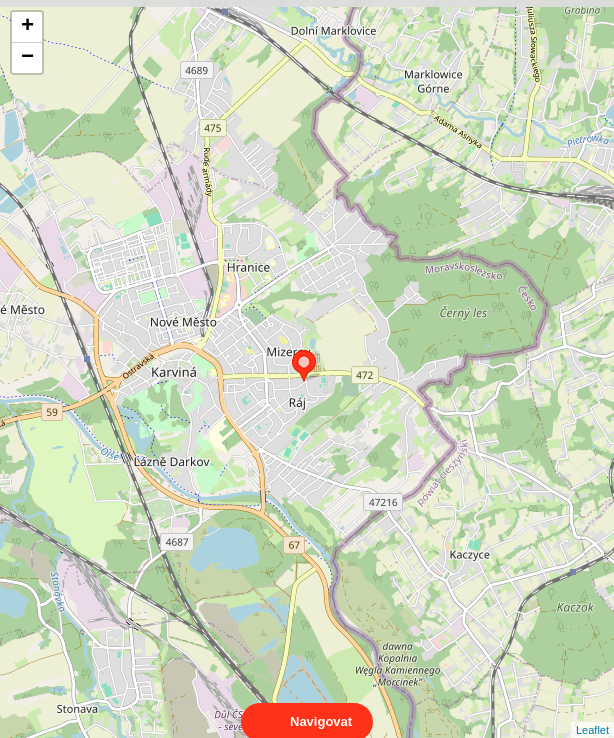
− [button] (27, 58)
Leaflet (592, 712)
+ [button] (27, 27)
